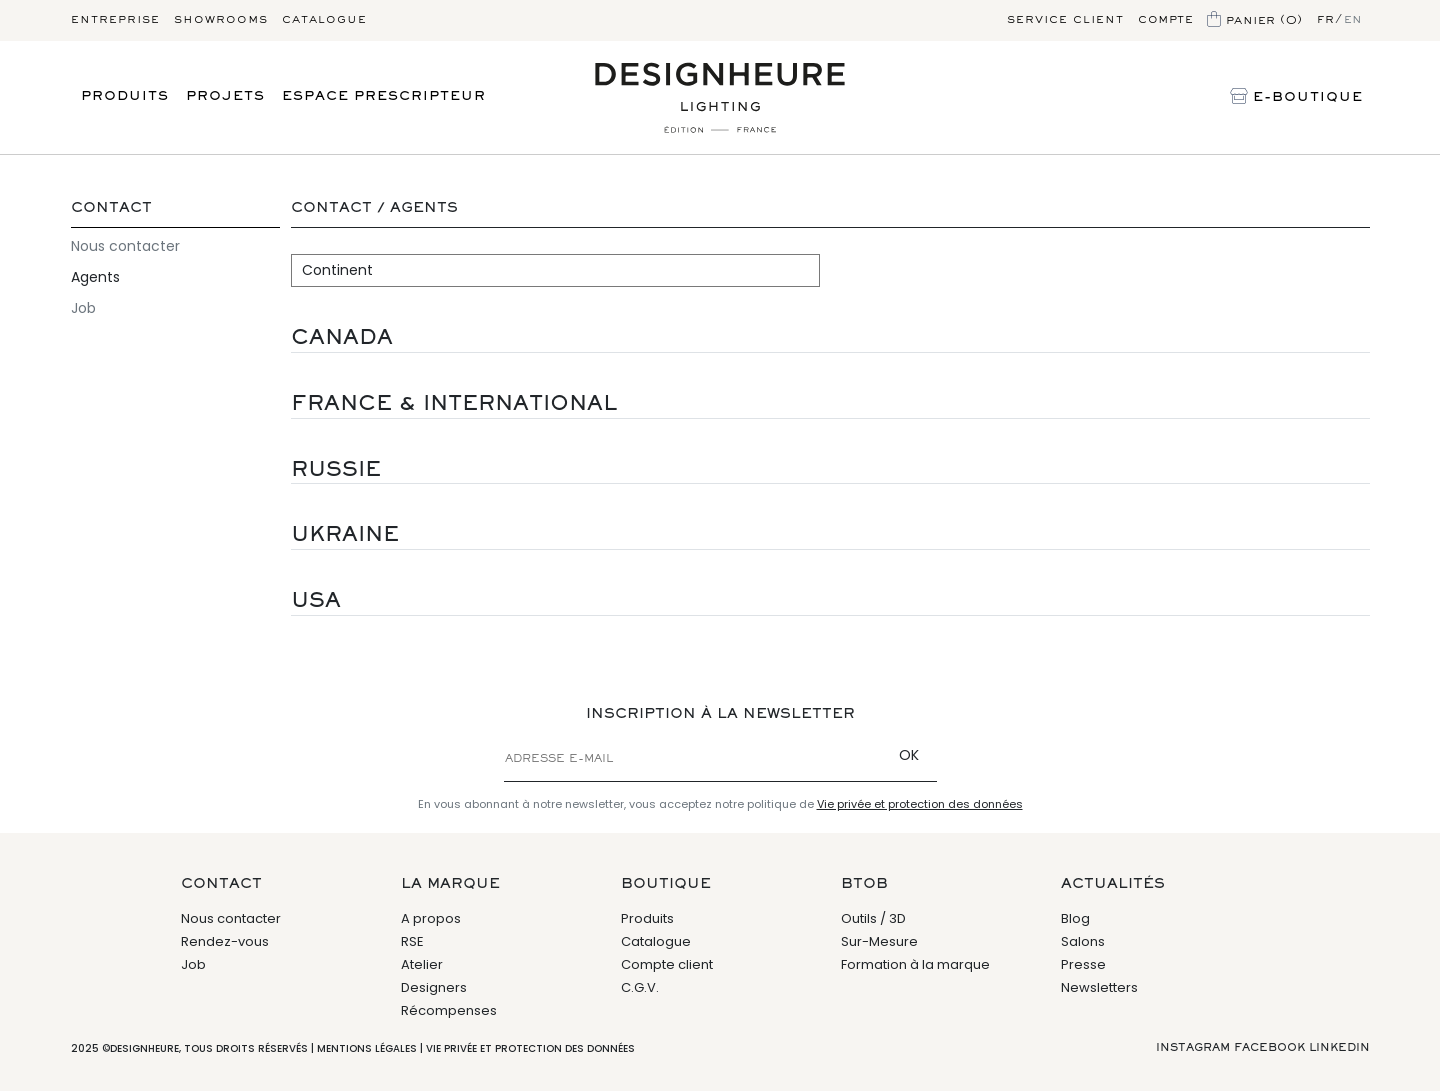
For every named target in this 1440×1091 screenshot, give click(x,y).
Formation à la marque (915, 964)
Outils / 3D (873, 918)
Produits (125, 97)
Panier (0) (1255, 21)
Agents (95, 277)
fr (1326, 20)
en (1353, 20)
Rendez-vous (225, 941)
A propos (431, 918)
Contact (111, 208)
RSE (412, 941)
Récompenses (449, 1010)
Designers (434, 987)
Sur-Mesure (879, 941)
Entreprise (115, 20)
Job (83, 308)
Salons (1083, 941)
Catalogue (324, 20)
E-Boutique (1296, 98)
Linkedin (1339, 1048)
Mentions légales (367, 1048)
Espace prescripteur (384, 97)
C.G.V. (640, 987)
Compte (1165, 20)
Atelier (422, 964)
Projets (225, 97)
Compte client (667, 964)
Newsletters (1099, 987)
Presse (1083, 964)
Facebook (1269, 1048)
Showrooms (221, 20)
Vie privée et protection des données (920, 804)
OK (909, 755)
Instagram (1193, 1048)
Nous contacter (125, 246)
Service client (1065, 20)
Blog (1075, 918)
